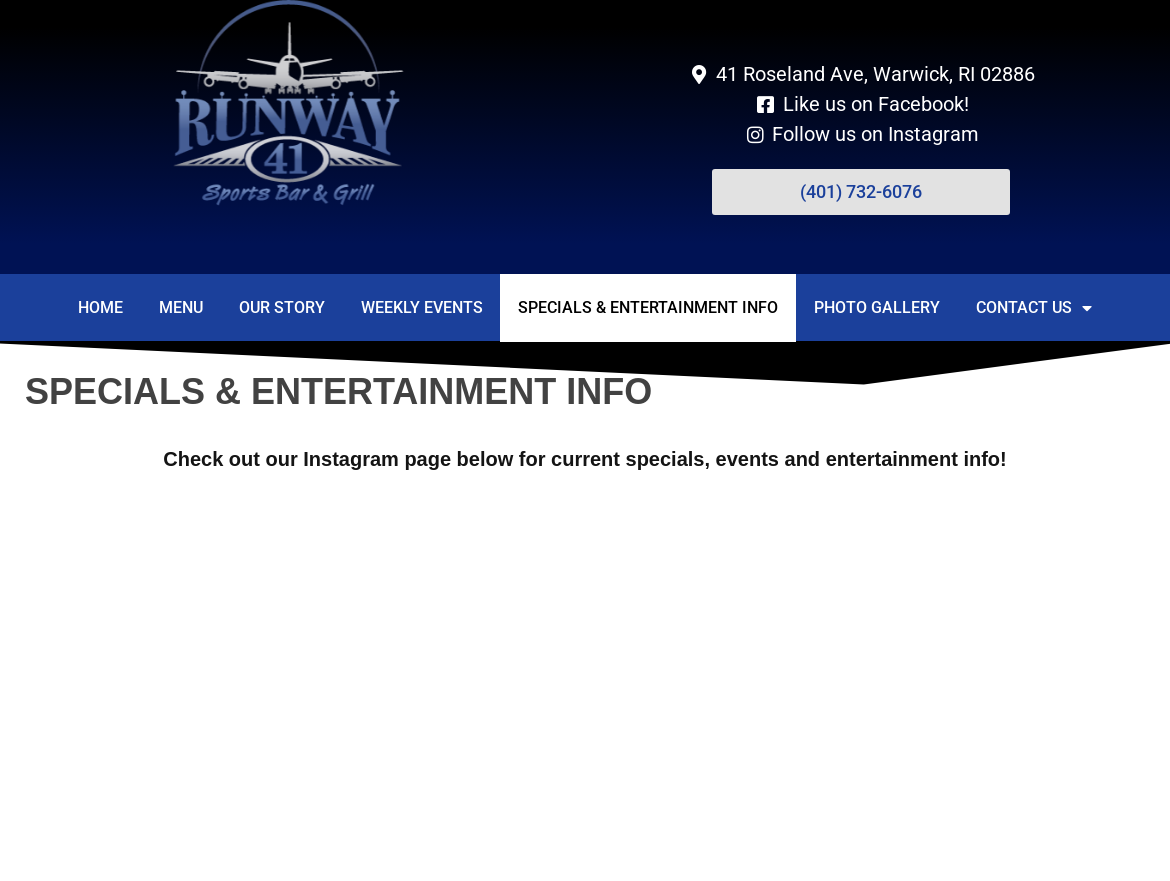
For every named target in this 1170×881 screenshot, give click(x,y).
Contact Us (1034, 308)
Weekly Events (422, 307)
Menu (181, 307)
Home (100, 307)
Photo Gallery (877, 307)
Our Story (282, 307)
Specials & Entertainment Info (648, 307)
